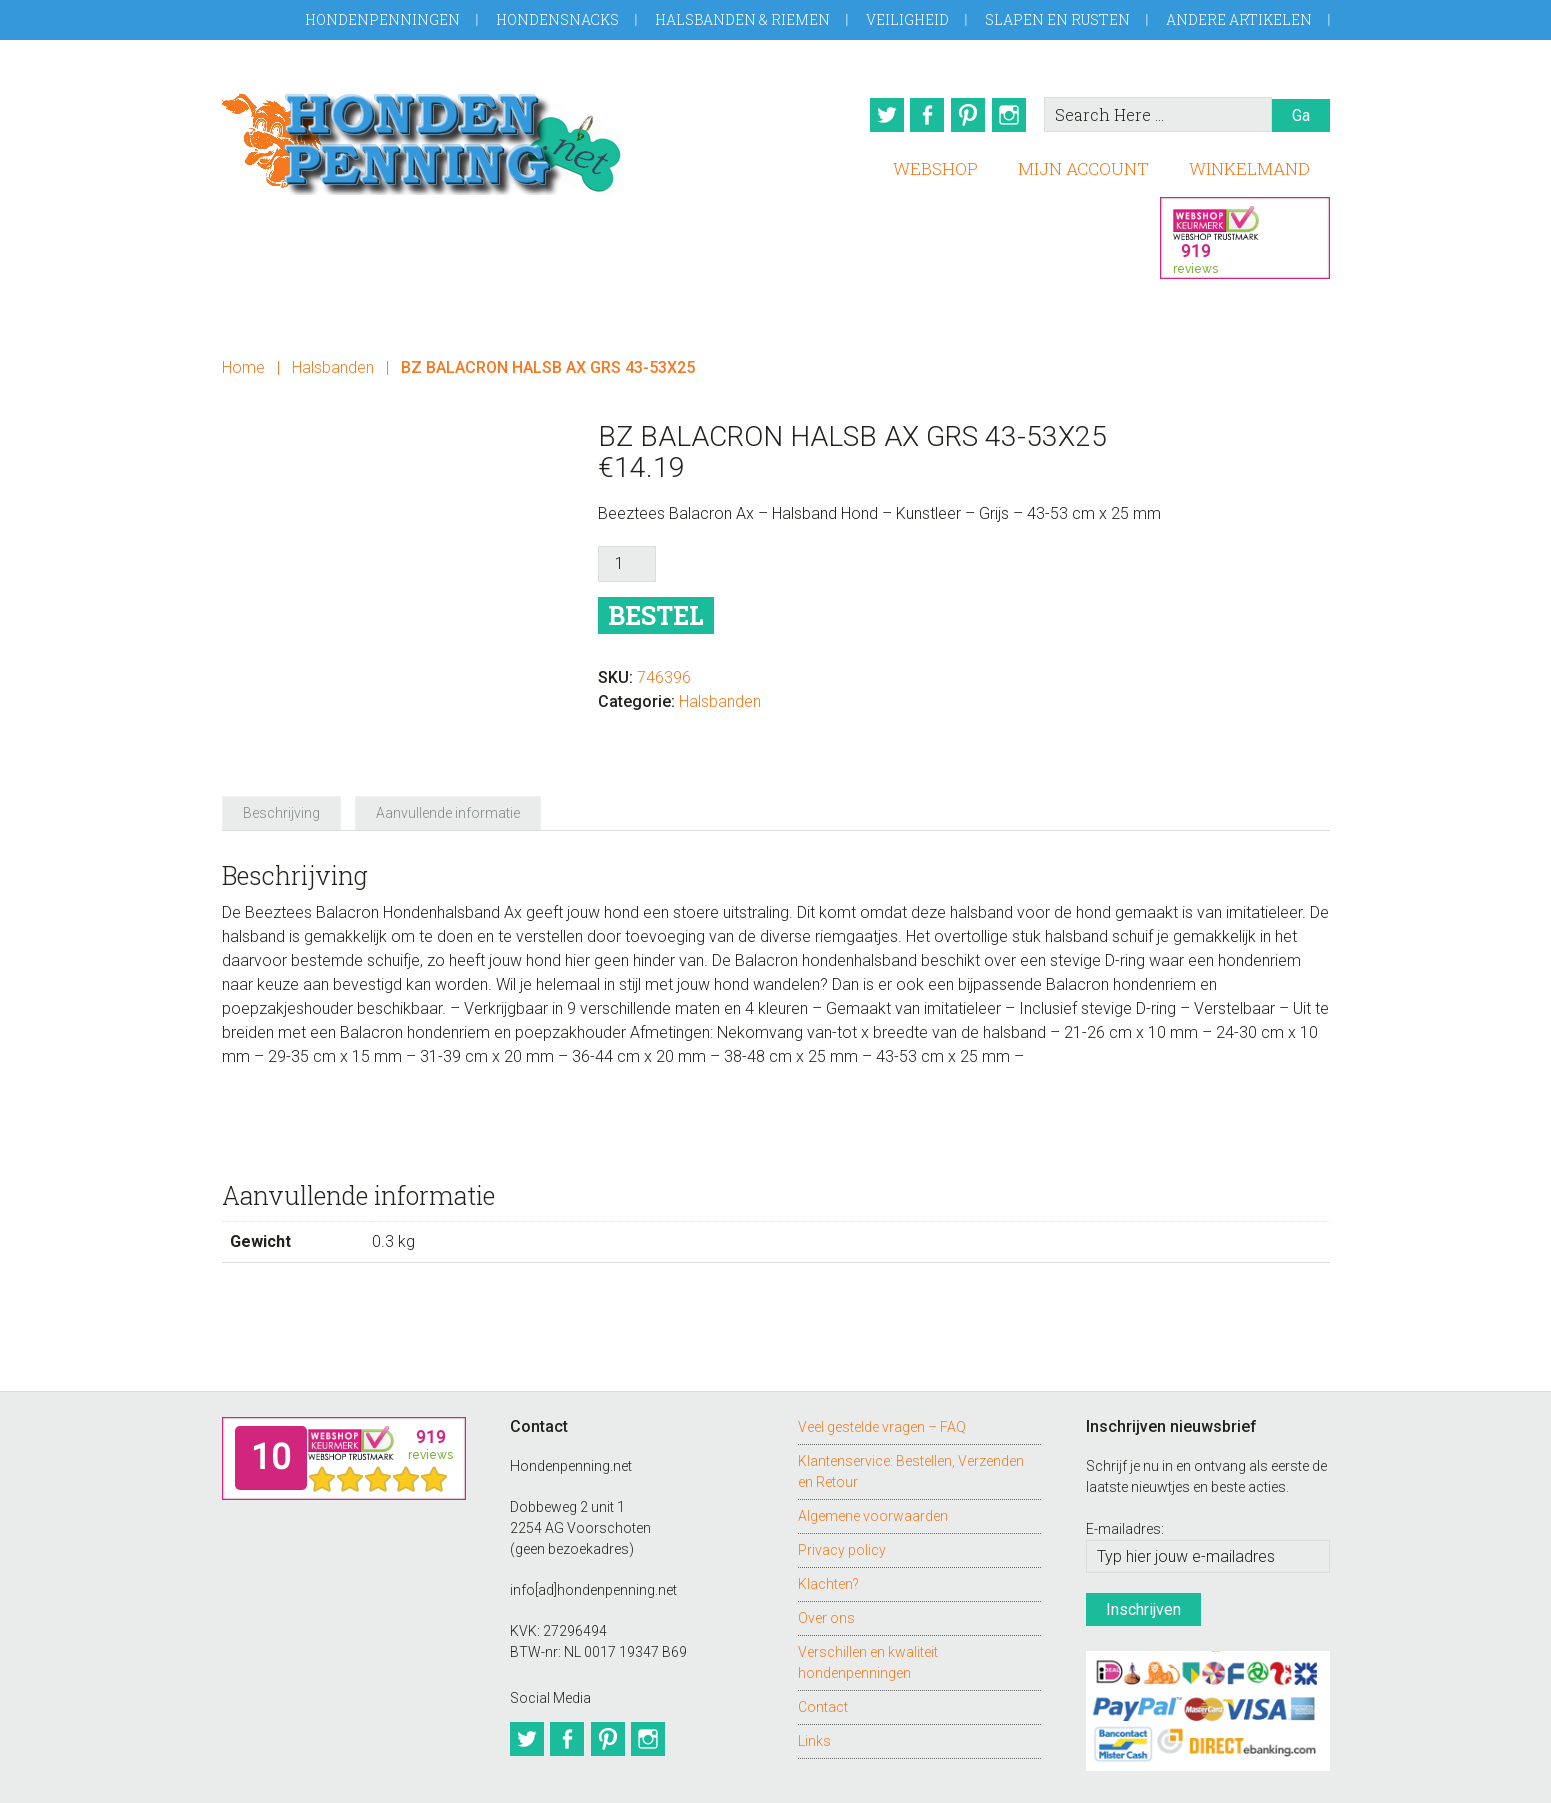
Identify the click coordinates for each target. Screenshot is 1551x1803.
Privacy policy (842, 1494)
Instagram (1013, 115)
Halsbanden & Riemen (742, 19)
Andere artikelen (1239, 19)
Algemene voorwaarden (873, 1460)
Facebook (921, 115)
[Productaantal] (627, 559)
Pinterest (967, 115)
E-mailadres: (1125, 1474)
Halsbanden (333, 362)
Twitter (875, 115)
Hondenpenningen (382, 19)
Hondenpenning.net (422, 137)
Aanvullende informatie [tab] (448, 758)
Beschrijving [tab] (281, 758)
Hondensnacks (557, 19)
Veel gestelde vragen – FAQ (882, 1371)
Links (814, 1685)
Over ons (826, 1562)
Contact (823, 1651)
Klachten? (828, 1528)
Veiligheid (907, 19)
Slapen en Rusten (1057, 19)
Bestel (656, 610)
